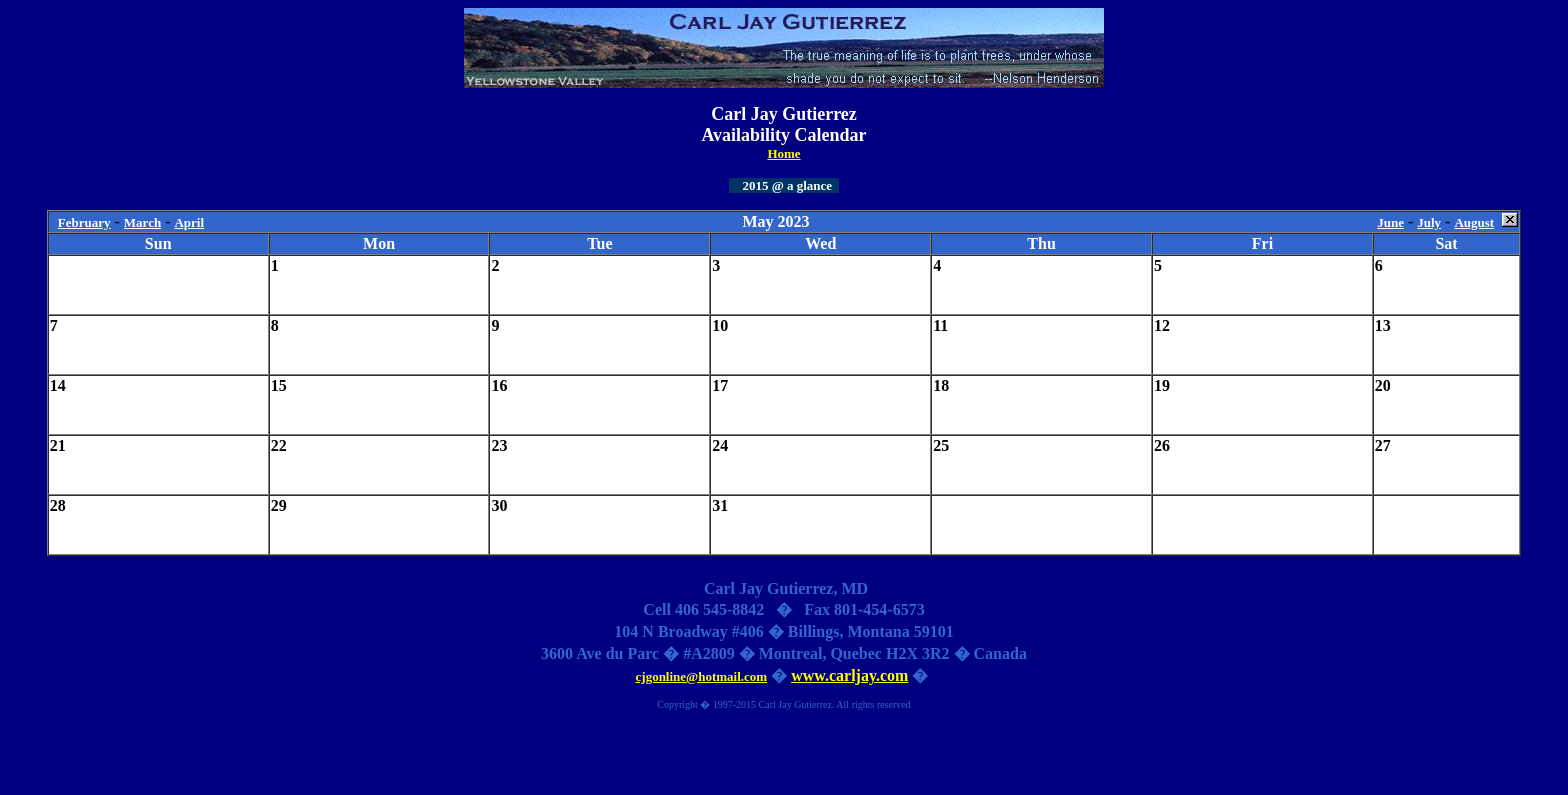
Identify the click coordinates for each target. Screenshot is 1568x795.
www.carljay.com (849, 675)
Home (783, 153)
